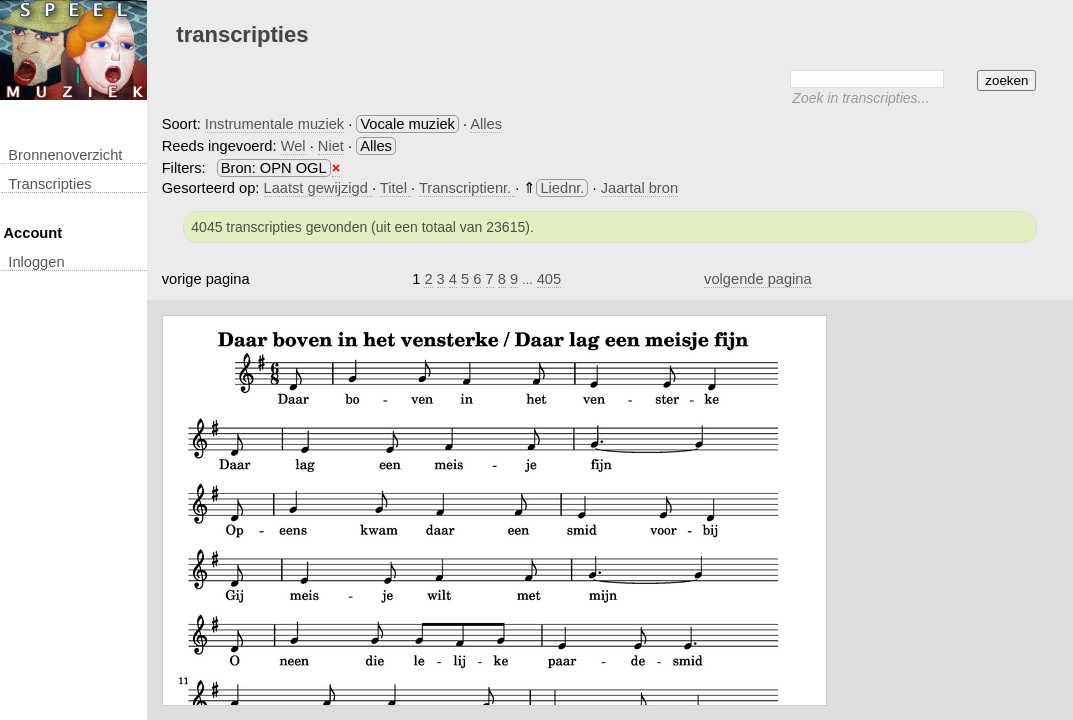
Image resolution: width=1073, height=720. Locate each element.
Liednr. (562, 188)
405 (549, 279)
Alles (486, 124)
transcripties (49, 184)
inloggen (36, 262)
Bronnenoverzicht (65, 155)
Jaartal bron (639, 188)
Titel (395, 188)
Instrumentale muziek (274, 124)
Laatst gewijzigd (318, 188)
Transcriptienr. (467, 188)
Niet (331, 146)
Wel (293, 146)
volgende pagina (758, 279)
